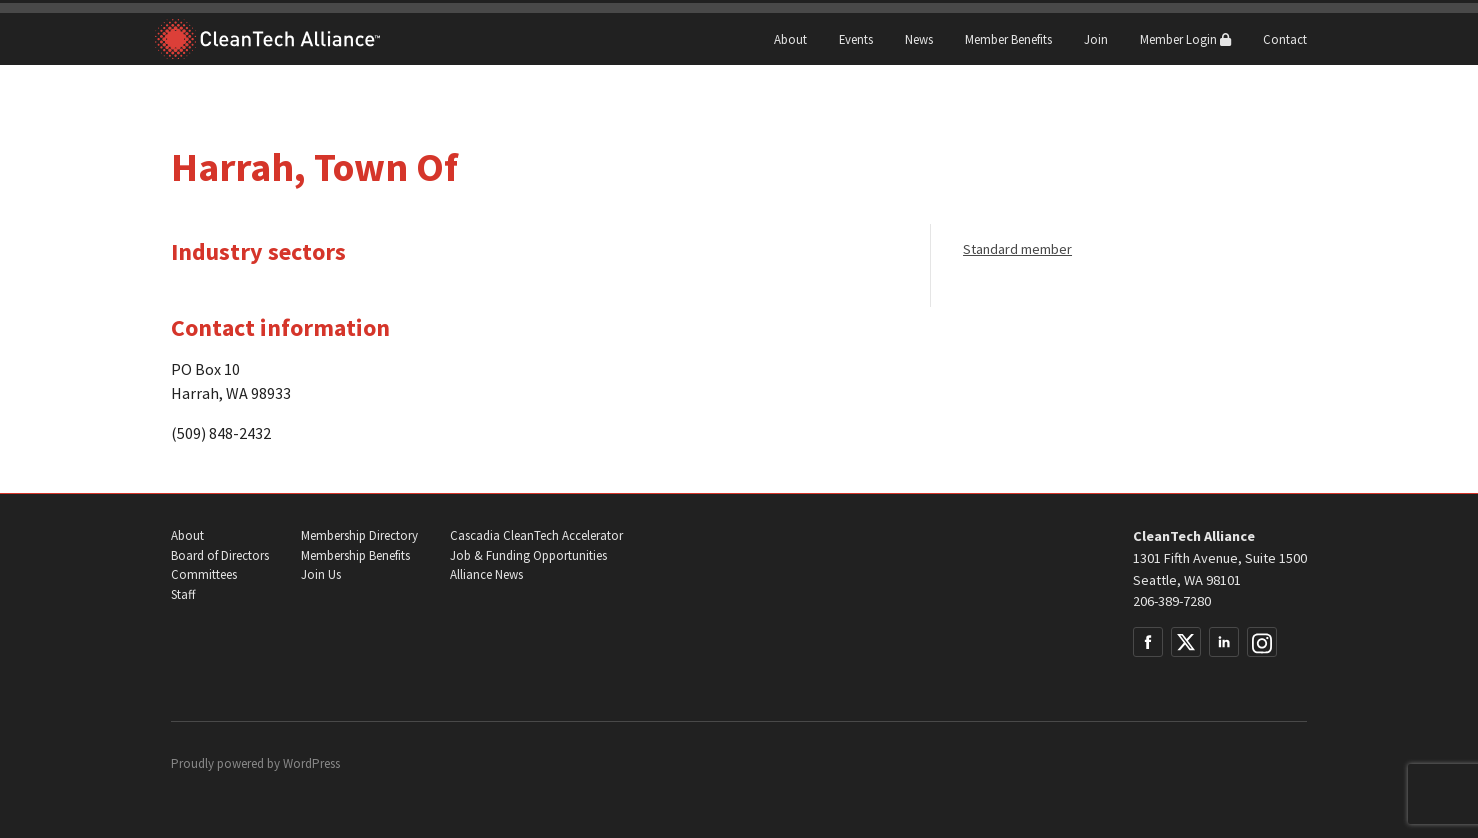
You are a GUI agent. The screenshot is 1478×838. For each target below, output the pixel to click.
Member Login (1185, 39)
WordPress (311, 763)
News (919, 39)
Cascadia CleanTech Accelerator (536, 535)
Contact (1285, 39)
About (790, 39)
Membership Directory (359, 535)
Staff (183, 594)
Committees (204, 574)
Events (856, 39)
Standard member (1017, 249)
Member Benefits (1008, 39)
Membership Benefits (355, 555)
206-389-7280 (1172, 601)
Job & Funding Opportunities (528, 555)
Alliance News (486, 574)
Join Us (321, 574)
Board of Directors (220, 555)
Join (1096, 39)
